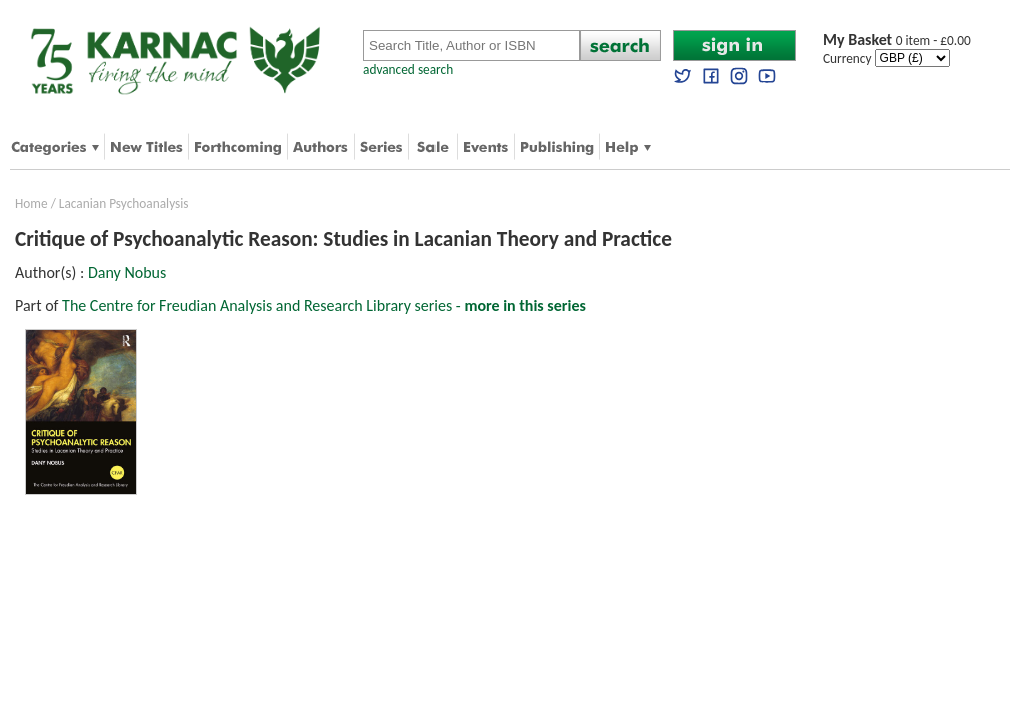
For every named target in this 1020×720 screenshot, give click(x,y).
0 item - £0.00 (897, 40)
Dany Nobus (127, 272)
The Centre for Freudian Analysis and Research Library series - (324, 305)
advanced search (408, 69)
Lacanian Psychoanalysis (124, 203)
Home (31, 203)
